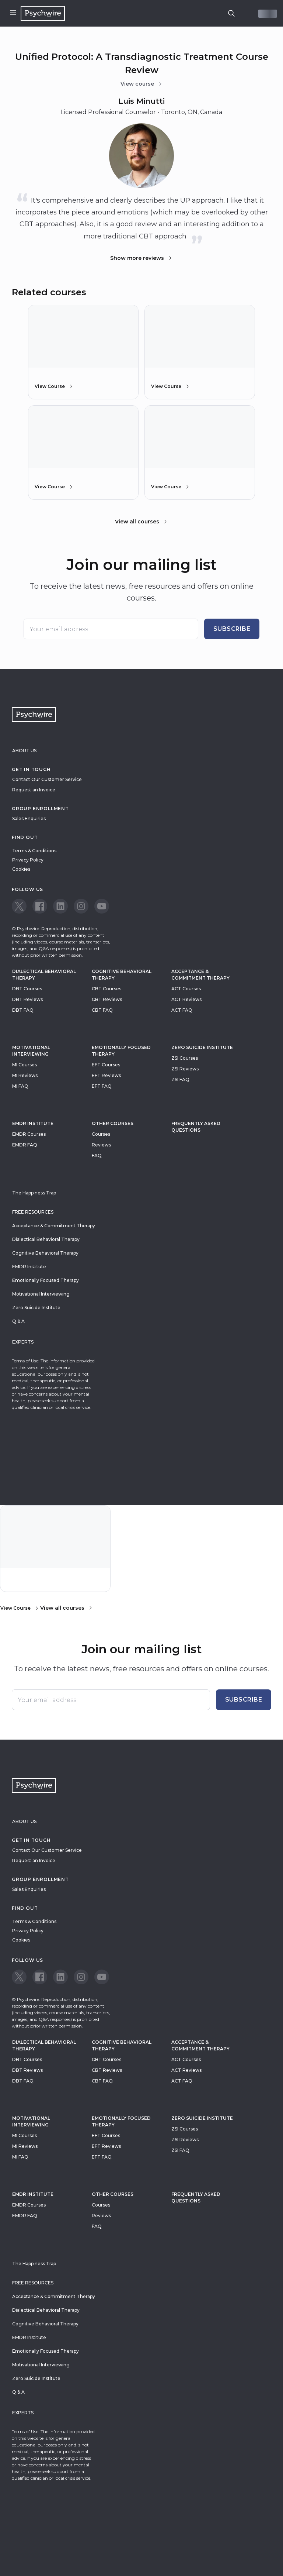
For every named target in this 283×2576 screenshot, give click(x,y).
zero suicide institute (202, 1047)
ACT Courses (186, 988)
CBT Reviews (107, 999)
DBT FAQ (23, 1010)
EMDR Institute (32, 1123)
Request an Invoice (33, 789)
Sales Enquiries (29, 818)
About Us (24, 750)
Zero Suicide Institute (36, 1307)
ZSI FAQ (180, 1079)
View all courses (141, 521)
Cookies (21, 869)
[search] (231, 13)
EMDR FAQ (24, 1145)
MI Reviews (25, 1075)
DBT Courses (27, 988)
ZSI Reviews (185, 1069)
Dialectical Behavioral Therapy (44, 975)
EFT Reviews (106, 1075)
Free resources (32, 1212)
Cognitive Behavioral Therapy (121, 975)
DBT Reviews (27, 999)
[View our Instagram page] (81, 906)
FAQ (97, 1155)
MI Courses (24, 1064)
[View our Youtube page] (101, 906)
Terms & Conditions (34, 850)
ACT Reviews (186, 999)
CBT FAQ (102, 1010)
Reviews (101, 1145)
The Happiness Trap (34, 1193)
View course (141, 83)
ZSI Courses (184, 1058)
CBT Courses (106, 988)
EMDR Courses (29, 1134)
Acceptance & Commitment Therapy (200, 975)
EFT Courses (106, 1064)
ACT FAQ (181, 1010)
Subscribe (232, 628)
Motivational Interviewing (31, 1051)
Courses (101, 1134)
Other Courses (112, 1123)
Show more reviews (141, 258)
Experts (23, 1342)
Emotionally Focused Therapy (121, 1051)
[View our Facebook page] (39, 906)
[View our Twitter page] (19, 906)
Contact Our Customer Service (47, 779)
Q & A (18, 1321)
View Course (54, 386)
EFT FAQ (102, 1086)
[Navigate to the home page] (43, 13)
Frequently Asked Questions (195, 1127)
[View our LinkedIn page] (60, 906)
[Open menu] (13, 13)
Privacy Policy (27, 860)
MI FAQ (20, 1086)
